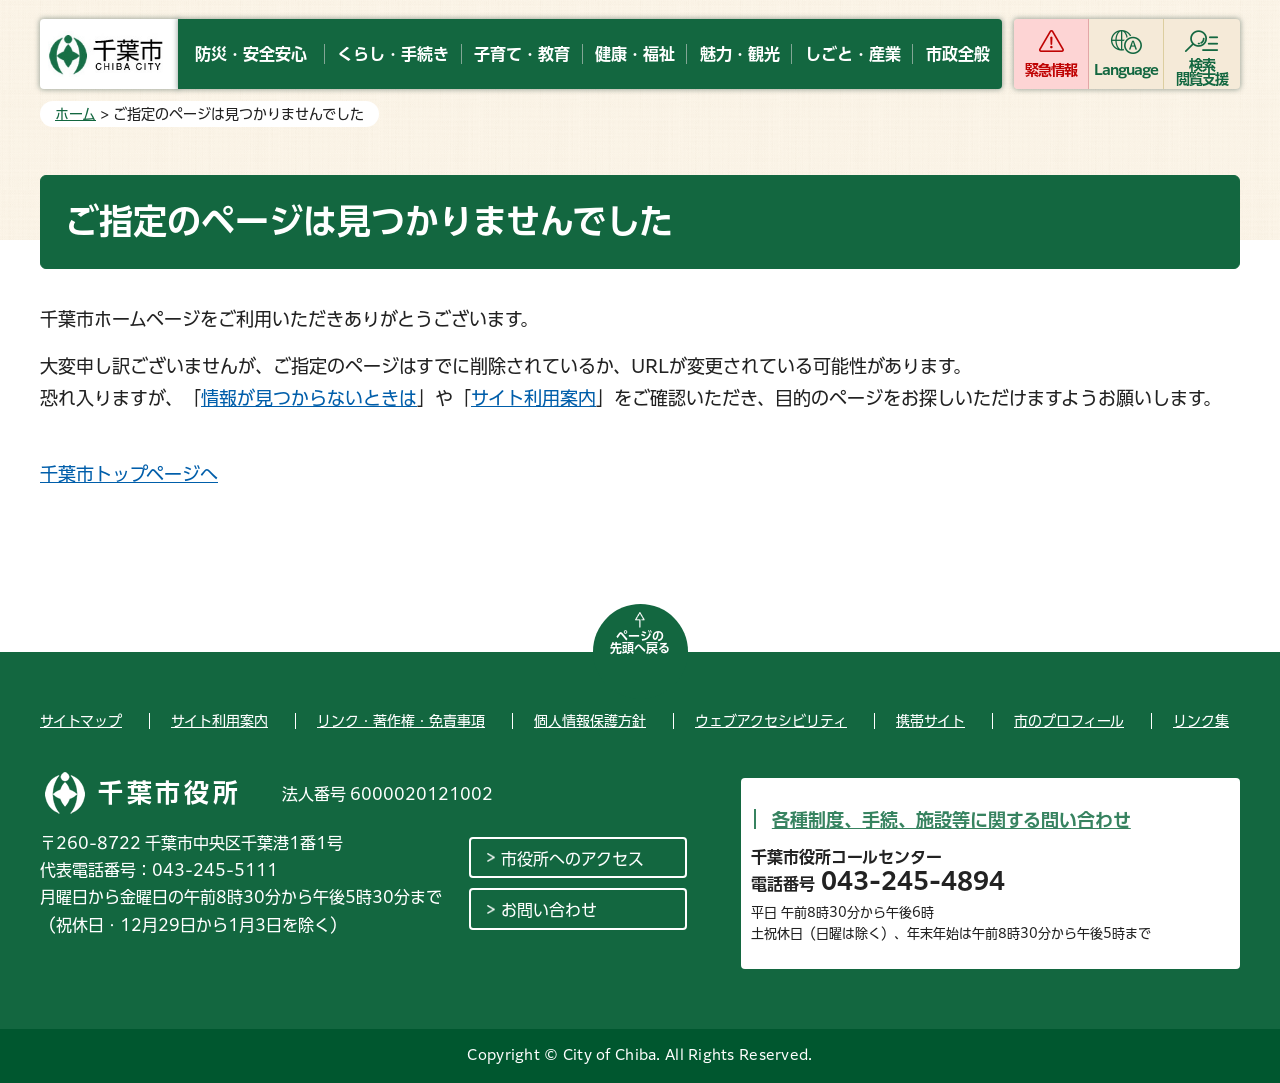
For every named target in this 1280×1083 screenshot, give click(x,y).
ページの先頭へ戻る (640, 642)
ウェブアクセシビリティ (771, 721)
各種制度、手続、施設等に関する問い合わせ (951, 820)
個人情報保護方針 (590, 721)
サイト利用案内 (533, 398)
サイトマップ (81, 721)
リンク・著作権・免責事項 (401, 721)
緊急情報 (1051, 70)
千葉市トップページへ (129, 474)
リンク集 (1201, 721)
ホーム (75, 114)
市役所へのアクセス (572, 859)
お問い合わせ (549, 910)
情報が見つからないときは (309, 398)
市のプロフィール (1069, 721)
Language (1126, 70)
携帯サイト (930, 721)
